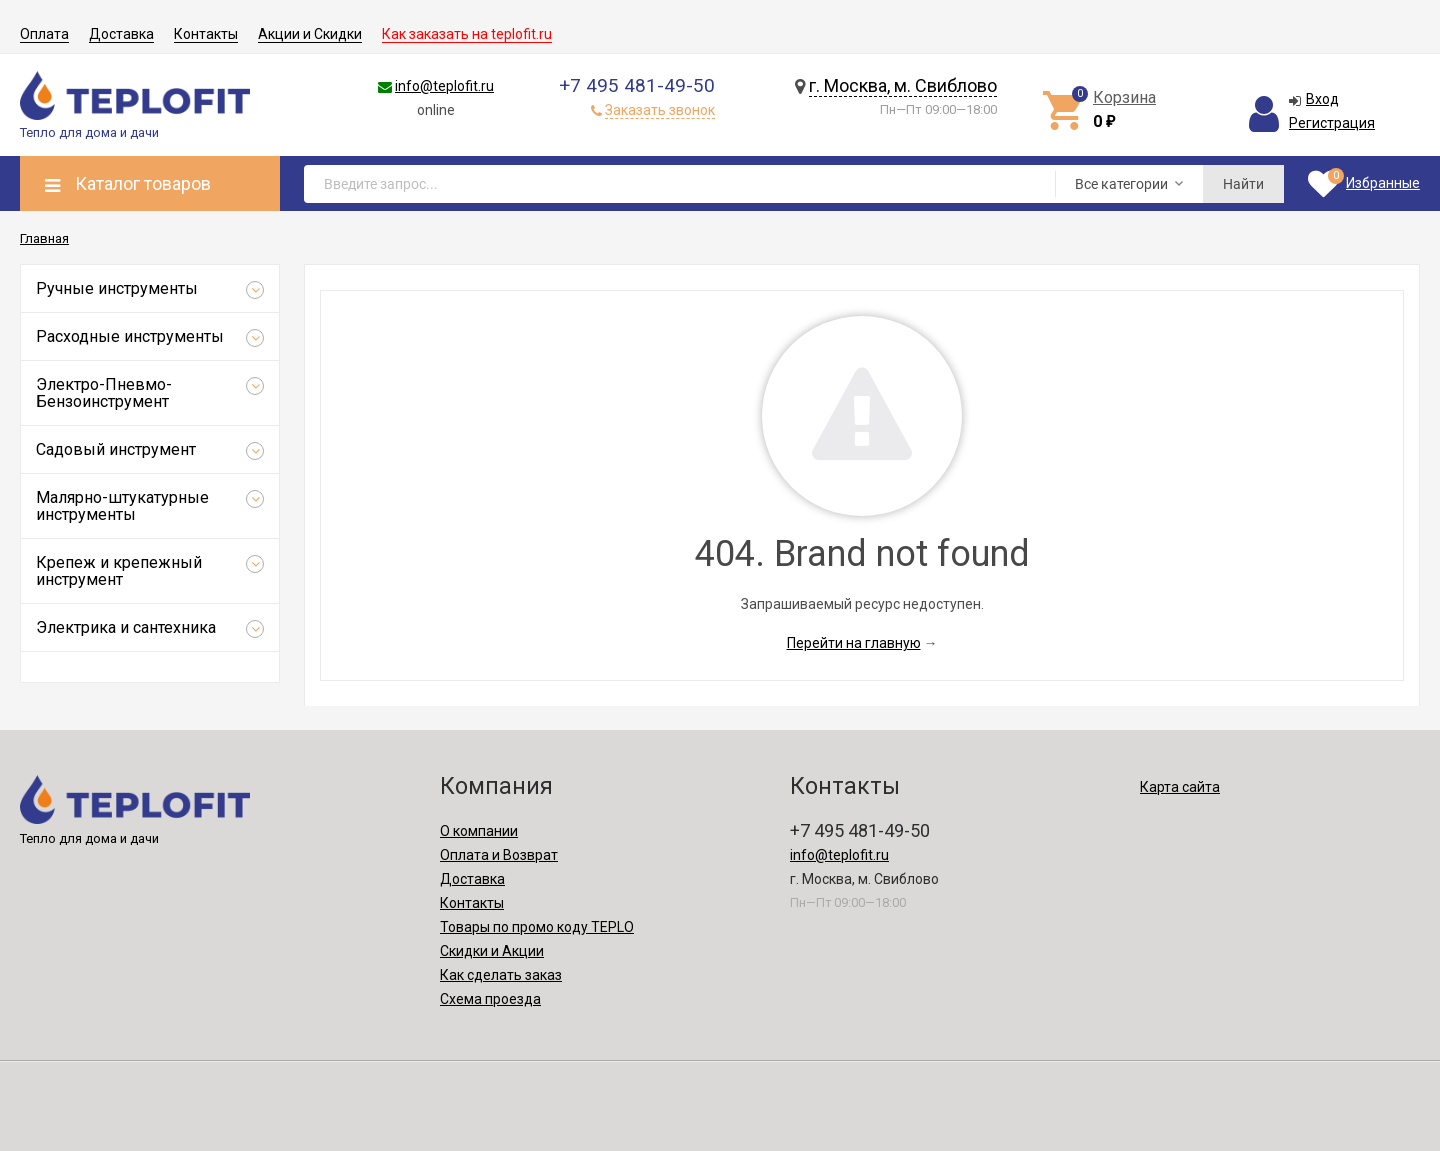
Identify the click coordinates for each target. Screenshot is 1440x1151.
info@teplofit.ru (444, 86)
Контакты (206, 34)
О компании (479, 831)
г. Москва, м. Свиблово (903, 85)
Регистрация (1332, 123)
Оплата (44, 34)
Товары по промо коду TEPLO (537, 927)
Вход (1322, 99)
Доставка (121, 34)
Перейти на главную (854, 643)
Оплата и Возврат (499, 855)
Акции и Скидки (310, 34)
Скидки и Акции (492, 951)
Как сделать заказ (501, 975)
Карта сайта (1180, 787)
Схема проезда (490, 999)
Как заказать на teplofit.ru (467, 34)
